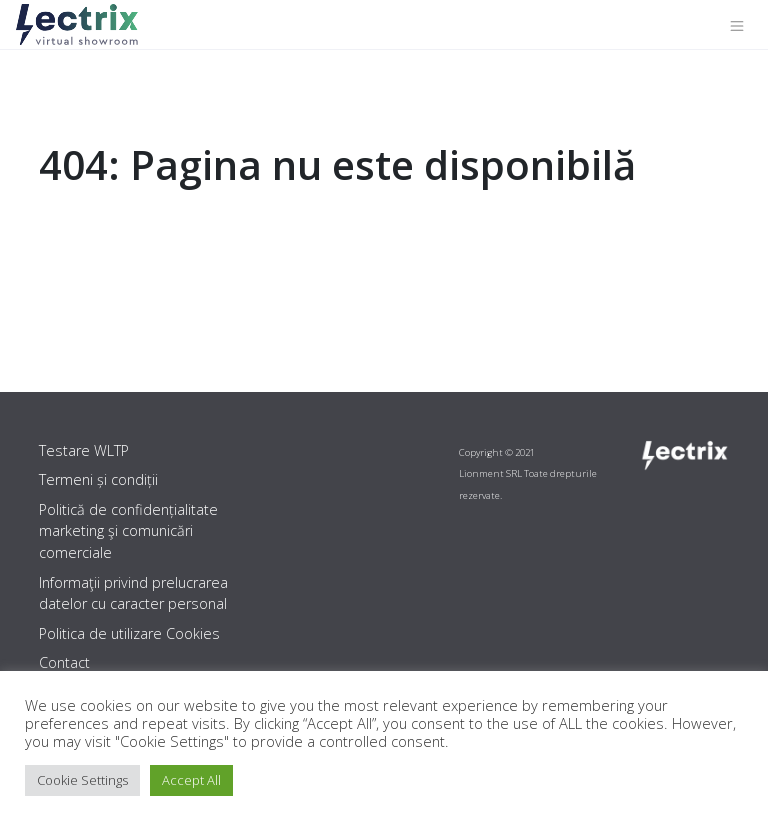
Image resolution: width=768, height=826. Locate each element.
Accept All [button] (191, 780)
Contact (64, 662)
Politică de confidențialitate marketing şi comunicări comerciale (128, 531)
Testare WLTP (84, 450)
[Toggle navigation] (737, 25)
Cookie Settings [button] (82, 780)
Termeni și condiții (98, 479)
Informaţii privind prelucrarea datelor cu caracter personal (133, 593)
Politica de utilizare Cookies (129, 633)
